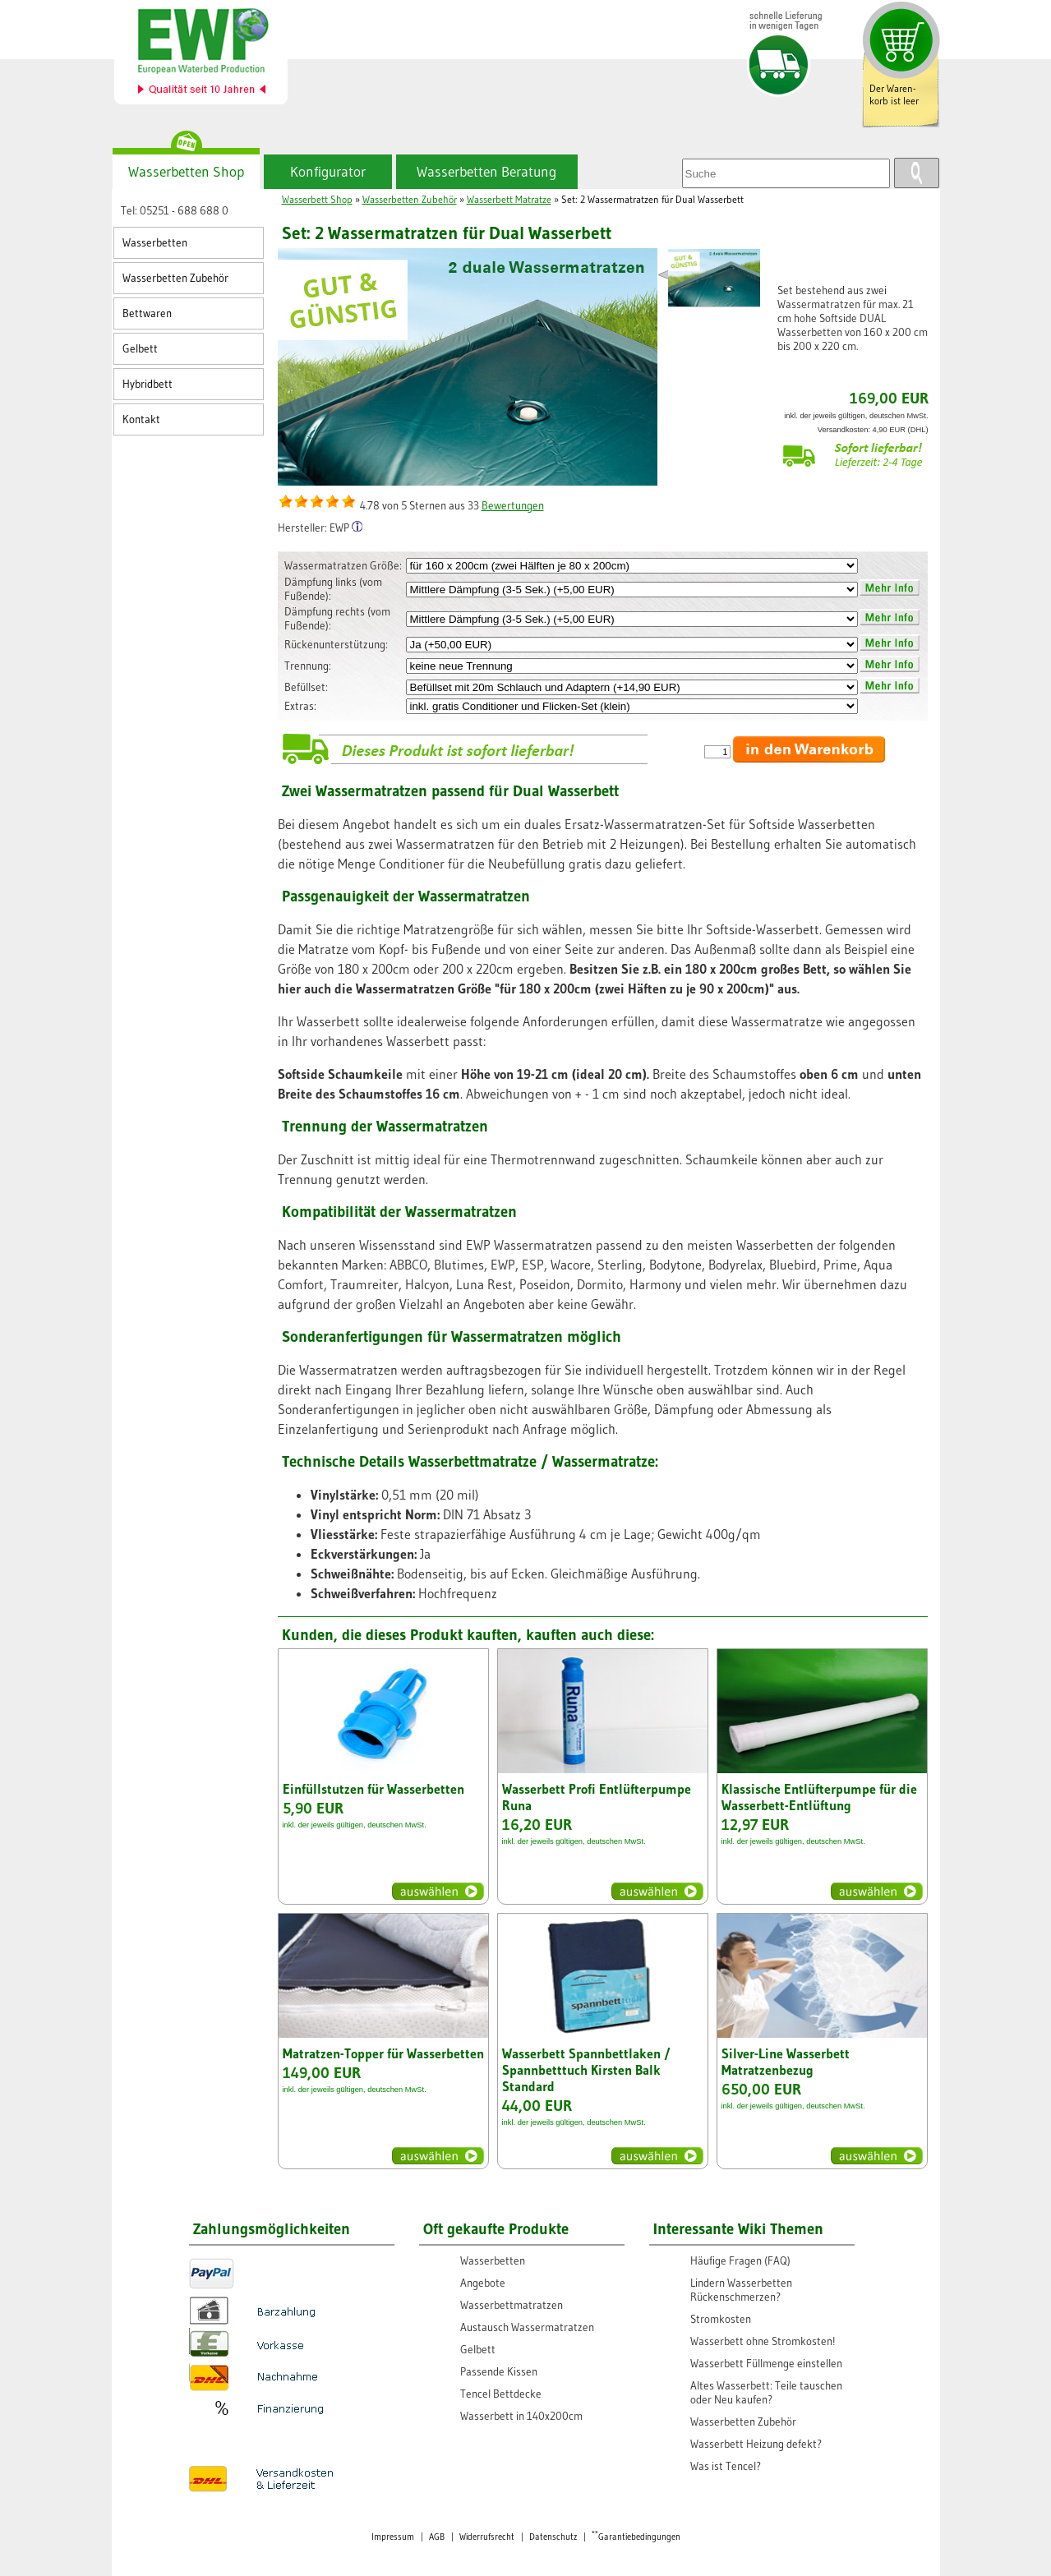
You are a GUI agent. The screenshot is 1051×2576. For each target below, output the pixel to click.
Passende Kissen (498, 2372)
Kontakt (141, 419)
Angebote (482, 2283)
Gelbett (140, 349)
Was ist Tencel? (725, 2466)
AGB (437, 2537)
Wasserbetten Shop (186, 172)
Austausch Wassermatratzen (527, 2327)
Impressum (392, 2537)
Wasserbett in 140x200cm (521, 2416)
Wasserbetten (154, 243)
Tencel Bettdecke (501, 2394)
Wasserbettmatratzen (511, 2305)
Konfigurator (328, 172)
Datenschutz (553, 2537)
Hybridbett (147, 384)
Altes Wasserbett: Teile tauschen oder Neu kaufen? (766, 2393)
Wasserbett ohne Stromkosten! (763, 2341)
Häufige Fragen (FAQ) (740, 2261)
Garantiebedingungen (636, 2537)
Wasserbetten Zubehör (175, 278)
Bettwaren (147, 313)
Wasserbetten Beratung (486, 172)
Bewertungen (513, 506)
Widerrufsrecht (486, 2537)
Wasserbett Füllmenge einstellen (766, 2364)
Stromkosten (720, 2319)
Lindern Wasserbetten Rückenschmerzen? (741, 2290)
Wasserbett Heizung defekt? (756, 2444)
